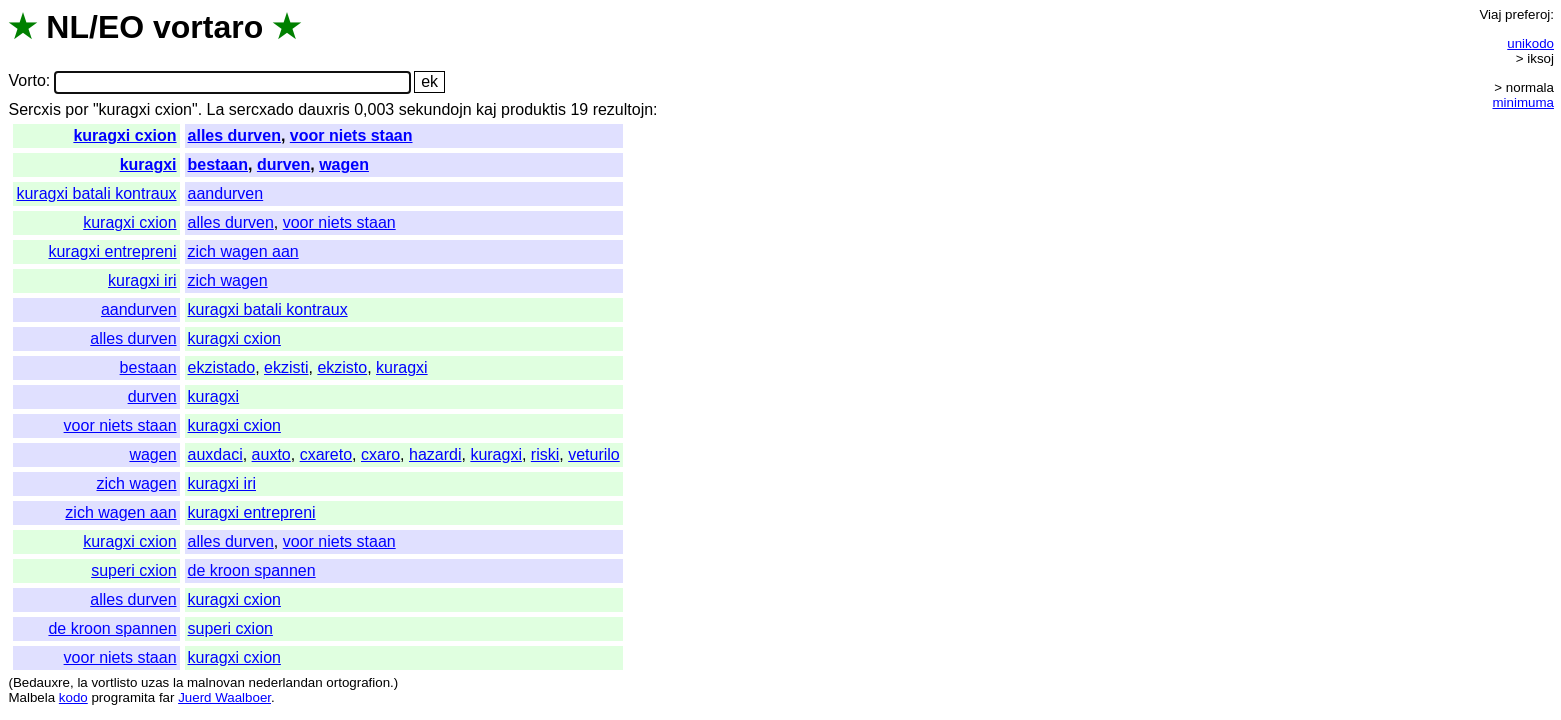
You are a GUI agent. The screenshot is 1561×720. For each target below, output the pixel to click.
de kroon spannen (252, 570)
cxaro (380, 454)
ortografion (358, 682)
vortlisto (114, 682)
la (82, 682)
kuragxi (148, 164)
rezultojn (623, 109)
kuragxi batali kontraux (96, 193)
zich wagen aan (243, 251)
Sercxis (34, 109)
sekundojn (435, 109)
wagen (344, 164)
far (167, 697)
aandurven (226, 193)
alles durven (234, 135)
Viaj (1490, 14)
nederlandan (286, 682)
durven (283, 164)
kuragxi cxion (124, 135)
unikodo (1530, 43)
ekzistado (222, 367)
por (76, 109)
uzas (155, 682)
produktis (533, 109)
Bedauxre (41, 682)
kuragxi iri (142, 280)
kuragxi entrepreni (112, 251)
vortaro (208, 27)
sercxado (261, 109)
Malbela (31, 697)
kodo (73, 697)
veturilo (594, 454)
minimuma (1523, 102)
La (216, 109)
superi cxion (133, 570)
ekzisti (286, 367)
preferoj (1527, 14)
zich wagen (228, 280)
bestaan (218, 164)
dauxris (324, 109)
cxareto (326, 454)
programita (123, 697)
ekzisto (342, 367)
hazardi (435, 454)
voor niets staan (351, 135)
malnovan (216, 682)
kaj (486, 109)
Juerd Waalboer (224, 697)
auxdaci (215, 454)
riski (545, 454)
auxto (271, 454)
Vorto (26, 81)
